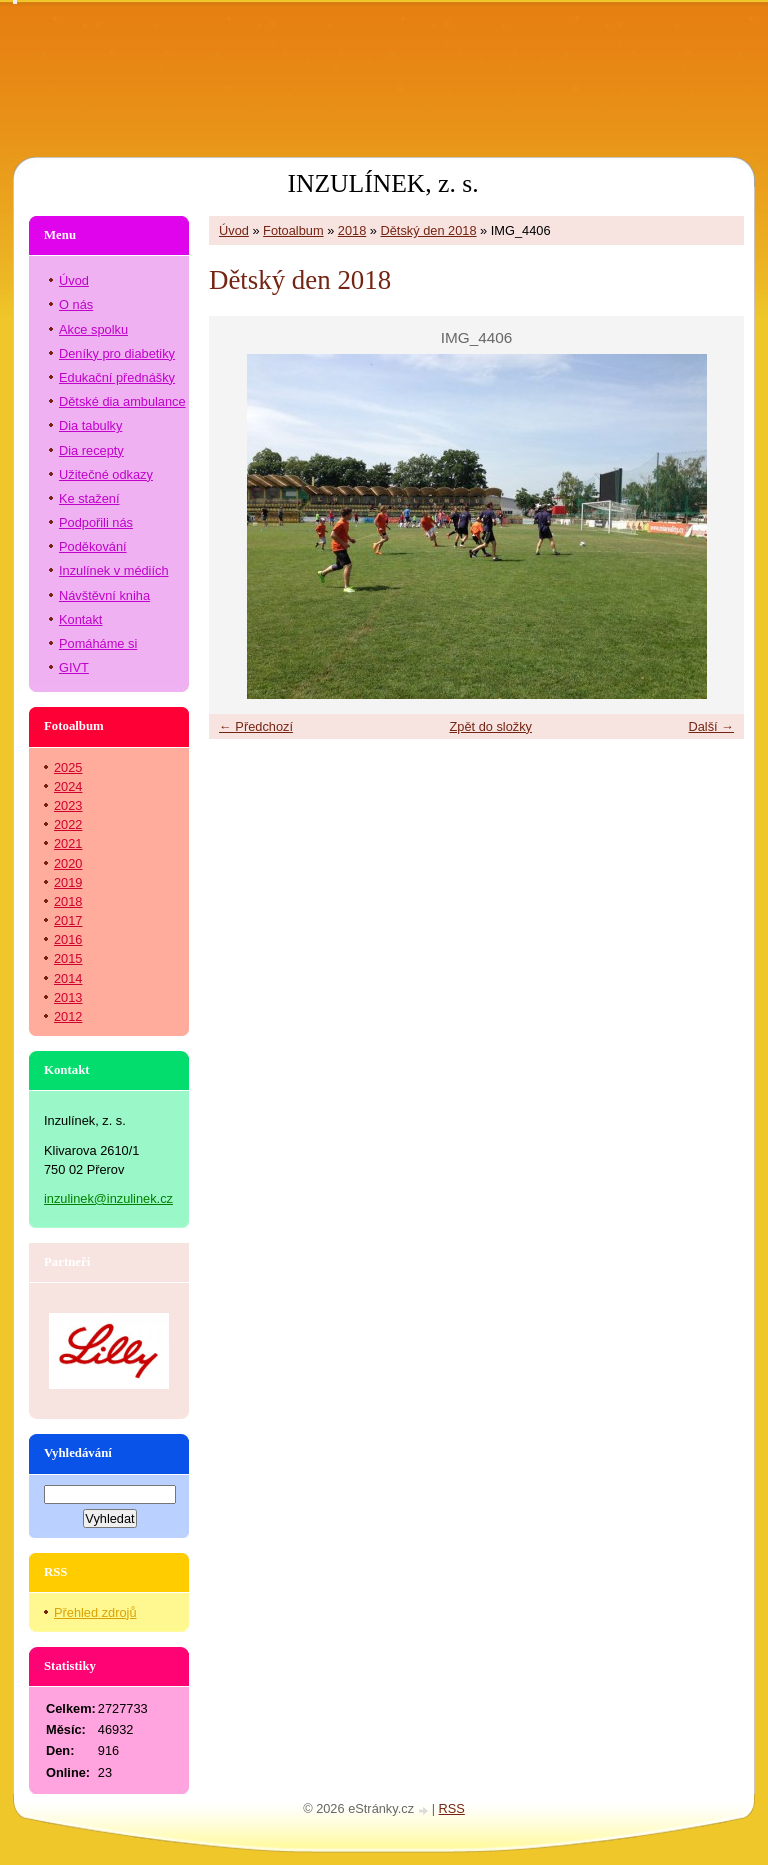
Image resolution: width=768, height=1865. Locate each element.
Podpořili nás (96, 522)
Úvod (234, 230)
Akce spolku (93, 329)
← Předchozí (256, 726)
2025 (68, 767)
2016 (68, 939)
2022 (68, 824)
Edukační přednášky (117, 377)
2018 (352, 230)
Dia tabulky (90, 425)
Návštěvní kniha (104, 595)
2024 (68, 786)
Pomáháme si (98, 643)
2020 (68, 863)
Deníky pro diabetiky (117, 353)
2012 (68, 1016)
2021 (68, 843)
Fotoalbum (293, 230)
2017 (68, 920)
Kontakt (80, 619)
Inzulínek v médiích (114, 570)
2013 (68, 997)
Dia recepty (91, 450)
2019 (68, 882)
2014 (68, 978)
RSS (452, 1808)
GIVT (74, 667)
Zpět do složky (490, 726)
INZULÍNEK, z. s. (382, 183)
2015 (68, 958)
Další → (711, 726)
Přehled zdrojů (95, 1612)
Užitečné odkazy (106, 474)
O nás (76, 304)
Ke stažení (89, 498)
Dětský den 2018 (429, 230)
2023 (68, 805)
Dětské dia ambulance (122, 401)
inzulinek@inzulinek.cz (108, 1198)
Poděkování (93, 546)
